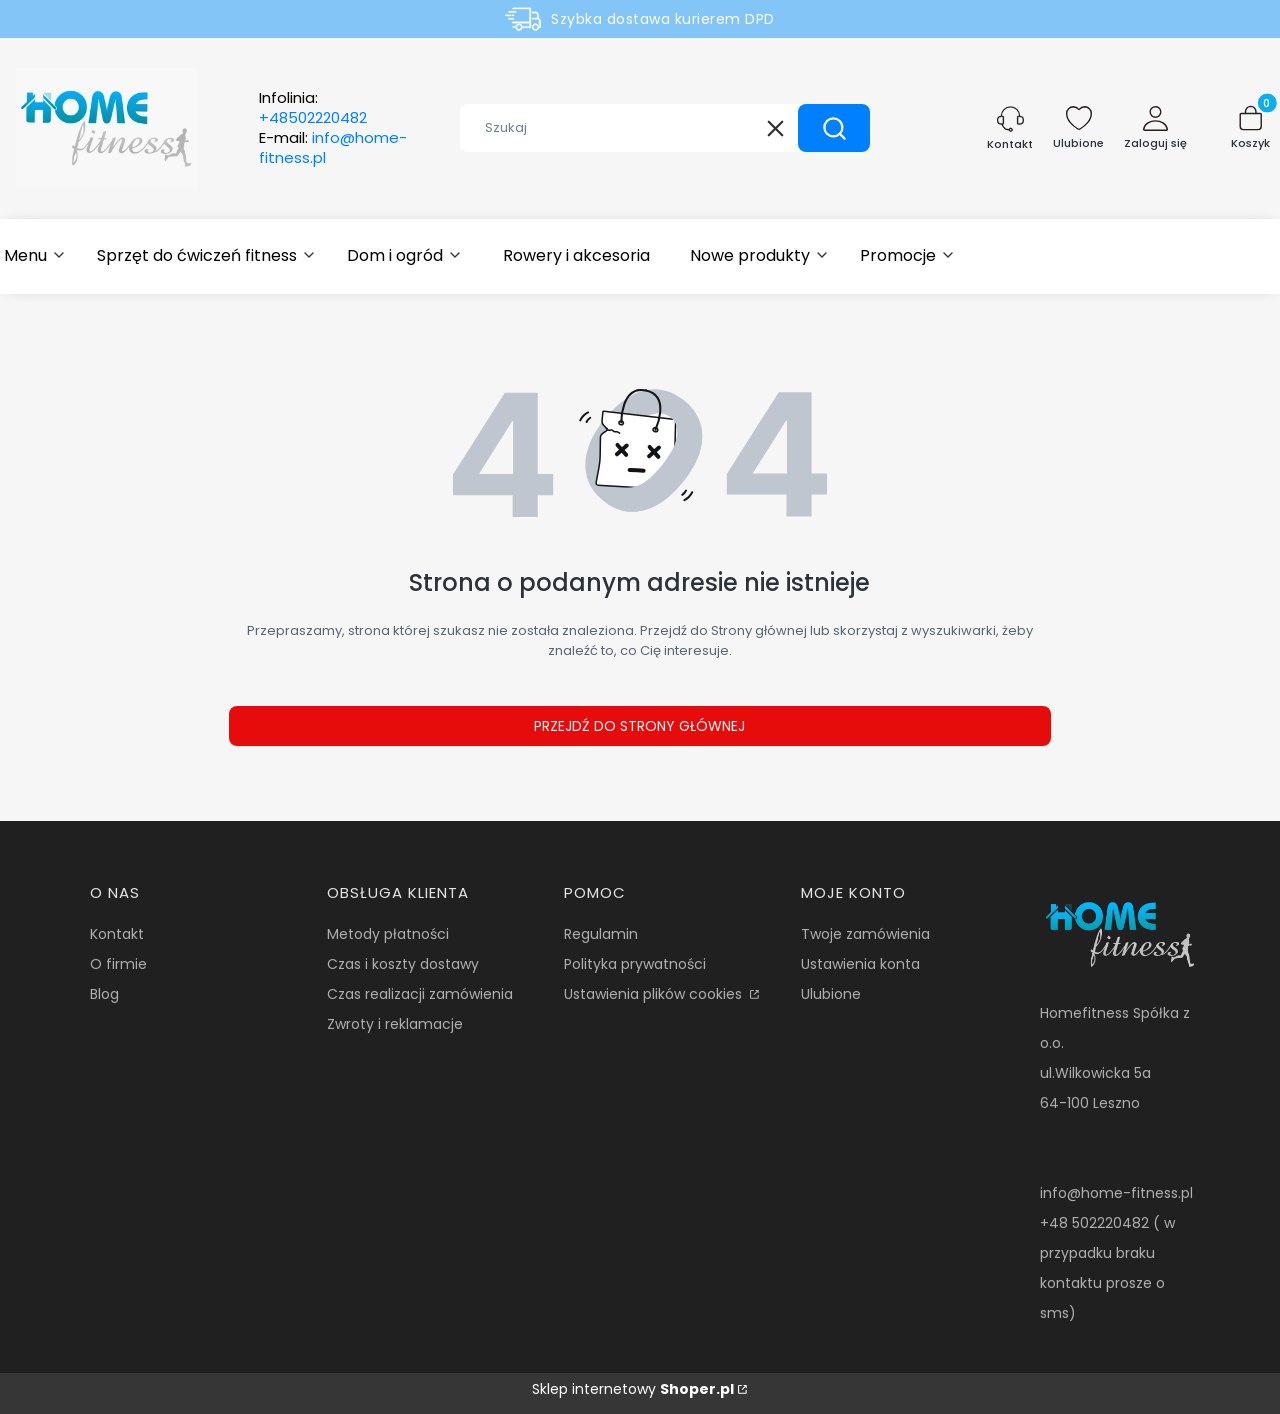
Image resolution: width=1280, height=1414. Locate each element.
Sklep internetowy (633, 1389)
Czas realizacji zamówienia (420, 994)
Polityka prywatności (635, 964)
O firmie (118, 964)
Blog (104, 994)
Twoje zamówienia (865, 934)
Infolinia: (313, 108)
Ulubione (831, 994)
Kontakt (117, 934)
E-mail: (333, 148)
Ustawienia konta (860, 964)
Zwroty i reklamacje (395, 1024)
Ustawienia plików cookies (655, 994)
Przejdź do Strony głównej (639, 726)
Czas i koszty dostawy (403, 964)
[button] (834, 128)
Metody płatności (388, 934)
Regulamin (601, 934)
